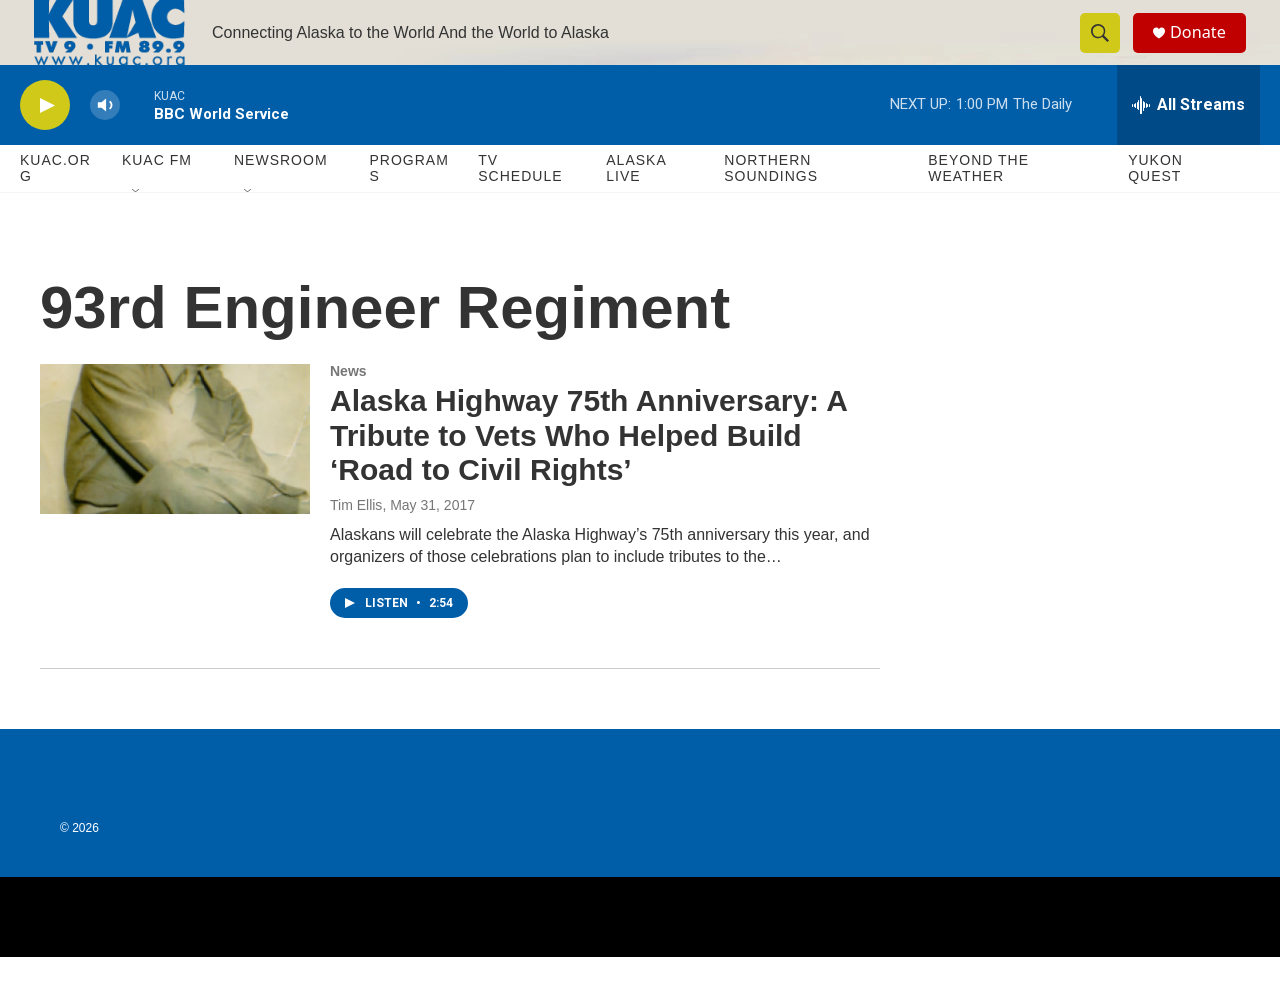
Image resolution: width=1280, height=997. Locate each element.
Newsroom (281, 200)
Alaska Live (636, 208)
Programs (408, 208)
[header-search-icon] (1108, 53)
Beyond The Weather (978, 208)
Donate (1209, 52)
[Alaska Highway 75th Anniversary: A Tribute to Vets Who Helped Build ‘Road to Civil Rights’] (175, 479)
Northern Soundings (771, 208)
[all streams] (1188, 145)
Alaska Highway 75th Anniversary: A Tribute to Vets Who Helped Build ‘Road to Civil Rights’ (588, 475)
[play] (45, 145)
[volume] (105, 145)
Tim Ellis (356, 545)
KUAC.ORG (55, 208)
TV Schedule (520, 208)
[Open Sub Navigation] (137, 232)
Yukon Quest (1155, 208)
